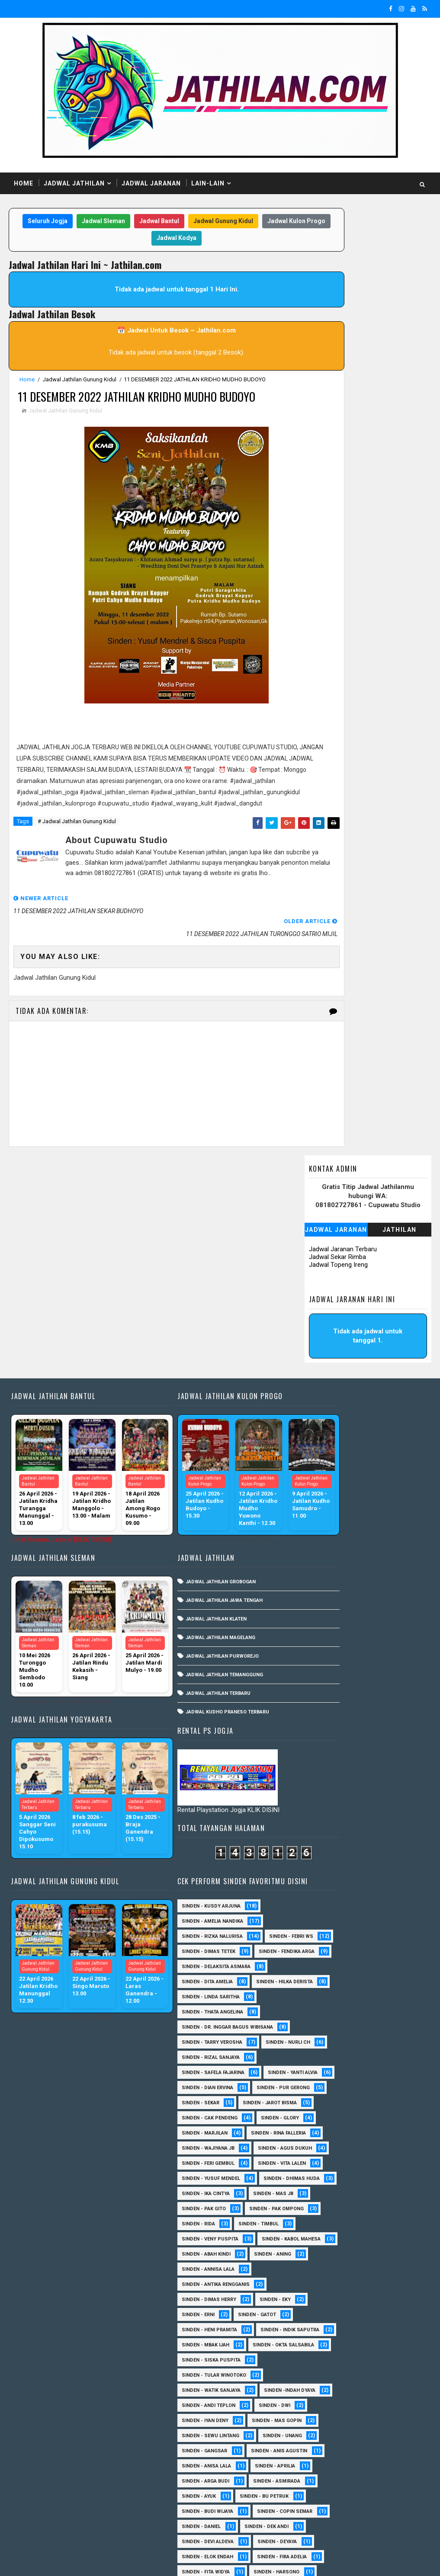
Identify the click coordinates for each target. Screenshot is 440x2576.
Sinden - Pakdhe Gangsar (327, 2383)
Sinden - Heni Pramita (322, 1868)
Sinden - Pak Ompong (321, 1732)
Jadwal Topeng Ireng (338, 312)
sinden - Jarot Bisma (321, 1550)
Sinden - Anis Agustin (322, 2065)
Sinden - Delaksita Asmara (328, 1339)
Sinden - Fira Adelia (319, 2247)
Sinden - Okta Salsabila (325, 1914)
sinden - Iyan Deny (317, 2004)
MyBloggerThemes (157, 2561)
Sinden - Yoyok (313, 2474)
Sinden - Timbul (314, 1747)
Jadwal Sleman (116, 222)
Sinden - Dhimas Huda (322, 1687)
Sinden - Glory (313, 1581)
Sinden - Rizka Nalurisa (324, 1278)
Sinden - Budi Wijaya (320, 2156)
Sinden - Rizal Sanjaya (323, 1460)
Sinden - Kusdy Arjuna (323, 1248)
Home (23, 183)
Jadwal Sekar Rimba (337, 304)
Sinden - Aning (385, 1793)
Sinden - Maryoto (382, 2307)
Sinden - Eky (387, 1838)
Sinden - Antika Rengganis (328, 1823)
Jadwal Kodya (190, 239)
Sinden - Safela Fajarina (325, 1475)
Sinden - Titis (311, 2458)
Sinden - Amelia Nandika (325, 1263)
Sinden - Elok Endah (320, 2231)
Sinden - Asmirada (317, 2126)
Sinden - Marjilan (378, 1581)
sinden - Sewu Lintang (323, 2035)
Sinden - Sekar (313, 1535)
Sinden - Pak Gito (316, 1717)
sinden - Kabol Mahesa (323, 1777)
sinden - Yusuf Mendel (323, 1672)
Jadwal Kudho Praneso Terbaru (200, 1566)
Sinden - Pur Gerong (320, 1520)
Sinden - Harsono (317, 2277)
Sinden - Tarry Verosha (324, 1429)
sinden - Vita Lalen (318, 1656)
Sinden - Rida (388, 1732)
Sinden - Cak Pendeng (322, 1566)
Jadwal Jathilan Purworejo (195, 1511)
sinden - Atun (377, 2489)
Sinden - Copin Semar (322, 2171)
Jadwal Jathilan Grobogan (194, 1436)
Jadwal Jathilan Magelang (193, 1492)
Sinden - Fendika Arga (322, 1323)
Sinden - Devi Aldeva (320, 2201)
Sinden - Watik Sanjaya (323, 1959)
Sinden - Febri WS (316, 1293)
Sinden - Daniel (313, 2186)
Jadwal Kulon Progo (127, 239)
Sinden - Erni (310, 1853)
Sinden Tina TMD (315, 2489)
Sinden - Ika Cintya (318, 1702)
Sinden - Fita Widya (318, 2262)
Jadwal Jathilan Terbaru (191, 1548)
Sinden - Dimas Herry (321, 1838)
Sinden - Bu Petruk (318, 2141)
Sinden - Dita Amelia (319, 1354)
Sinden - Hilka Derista (322, 1369)
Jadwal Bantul (173, 222)
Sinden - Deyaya (314, 2216)
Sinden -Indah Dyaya (320, 1974)
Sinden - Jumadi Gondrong (328, 2292)
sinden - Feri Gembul (320, 1641)
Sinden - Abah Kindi (318, 1793)
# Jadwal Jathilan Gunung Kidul (77, 857)
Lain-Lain (208, 183)
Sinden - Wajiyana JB (320, 1611)
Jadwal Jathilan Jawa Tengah (197, 1455)
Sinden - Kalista (315, 2307)
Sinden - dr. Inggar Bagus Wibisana (339, 1414)
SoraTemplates (63, 2561)
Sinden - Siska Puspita (323, 1929)
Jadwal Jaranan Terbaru (343, 296)
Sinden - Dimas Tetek (321, 1308)
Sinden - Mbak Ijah (318, 1899)
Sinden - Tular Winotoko (326, 1944)
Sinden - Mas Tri (315, 2322)
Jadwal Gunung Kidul (237, 222)
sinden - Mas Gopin (319, 2020)
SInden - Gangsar (379, 2050)
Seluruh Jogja (61, 222)
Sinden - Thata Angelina (325, 1399)
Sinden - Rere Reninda (322, 2413)
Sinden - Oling (312, 2368)
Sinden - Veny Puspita (322, 1762)
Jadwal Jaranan (151, 183)
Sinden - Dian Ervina (320, 1505)
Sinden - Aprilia (314, 2095)
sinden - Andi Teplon (321, 1989)
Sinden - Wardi (371, 2458)
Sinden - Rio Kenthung (323, 2428)
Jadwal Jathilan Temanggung (197, 1529)
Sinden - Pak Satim (378, 2368)
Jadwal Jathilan (74, 183)
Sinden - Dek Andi (379, 2186)
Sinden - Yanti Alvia (319, 1490)
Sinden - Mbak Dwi (317, 2337)
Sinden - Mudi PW (316, 2352)
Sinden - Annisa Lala (320, 1808)
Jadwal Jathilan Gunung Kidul (79, 380)
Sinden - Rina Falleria (321, 1596)
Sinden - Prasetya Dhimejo (328, 2398)
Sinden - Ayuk (382, 2126)
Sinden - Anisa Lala (319, 2080)
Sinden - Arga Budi (318, 2110)
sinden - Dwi (387, 1989)
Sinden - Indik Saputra (323, 1883)
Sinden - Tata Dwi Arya (322, 2443)
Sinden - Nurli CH (316, 1445)
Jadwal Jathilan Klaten (189, 1474)
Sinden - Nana (380, 2352)
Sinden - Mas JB (386, 1702)
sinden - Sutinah (316, 2504)
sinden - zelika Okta (320, 2519)
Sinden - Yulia (374, 2474)
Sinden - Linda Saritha (323, 1384)
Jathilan (399, 277)
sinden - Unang (314, 2050)
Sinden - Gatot (369, 1853)
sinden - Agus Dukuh (321, 1626)
